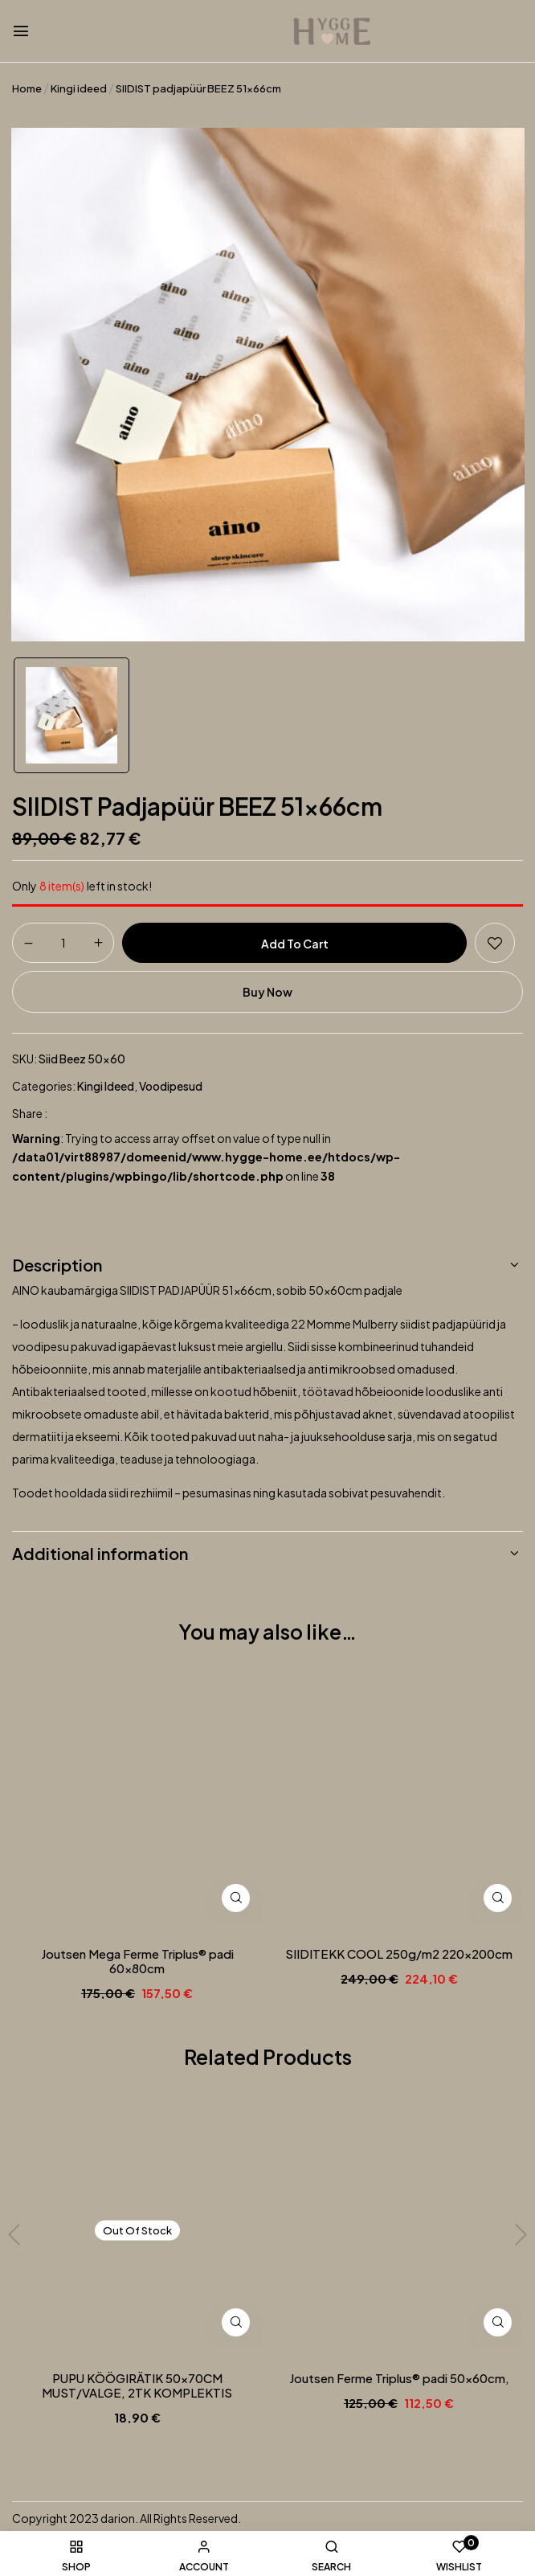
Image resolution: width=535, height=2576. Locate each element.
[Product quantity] (63, 942)
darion (117, 2518)
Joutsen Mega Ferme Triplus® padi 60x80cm (137, 1961)
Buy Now (267, 992)
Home (27, 88)
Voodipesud (170, 1086)
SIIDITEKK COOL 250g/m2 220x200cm (399, 1954)
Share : (29, 1113)
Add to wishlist (495, 943)
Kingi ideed (79, 88)
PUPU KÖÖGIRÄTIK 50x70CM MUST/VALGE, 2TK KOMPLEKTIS (137, 2385)
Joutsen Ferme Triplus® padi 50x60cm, (399, 2378)
